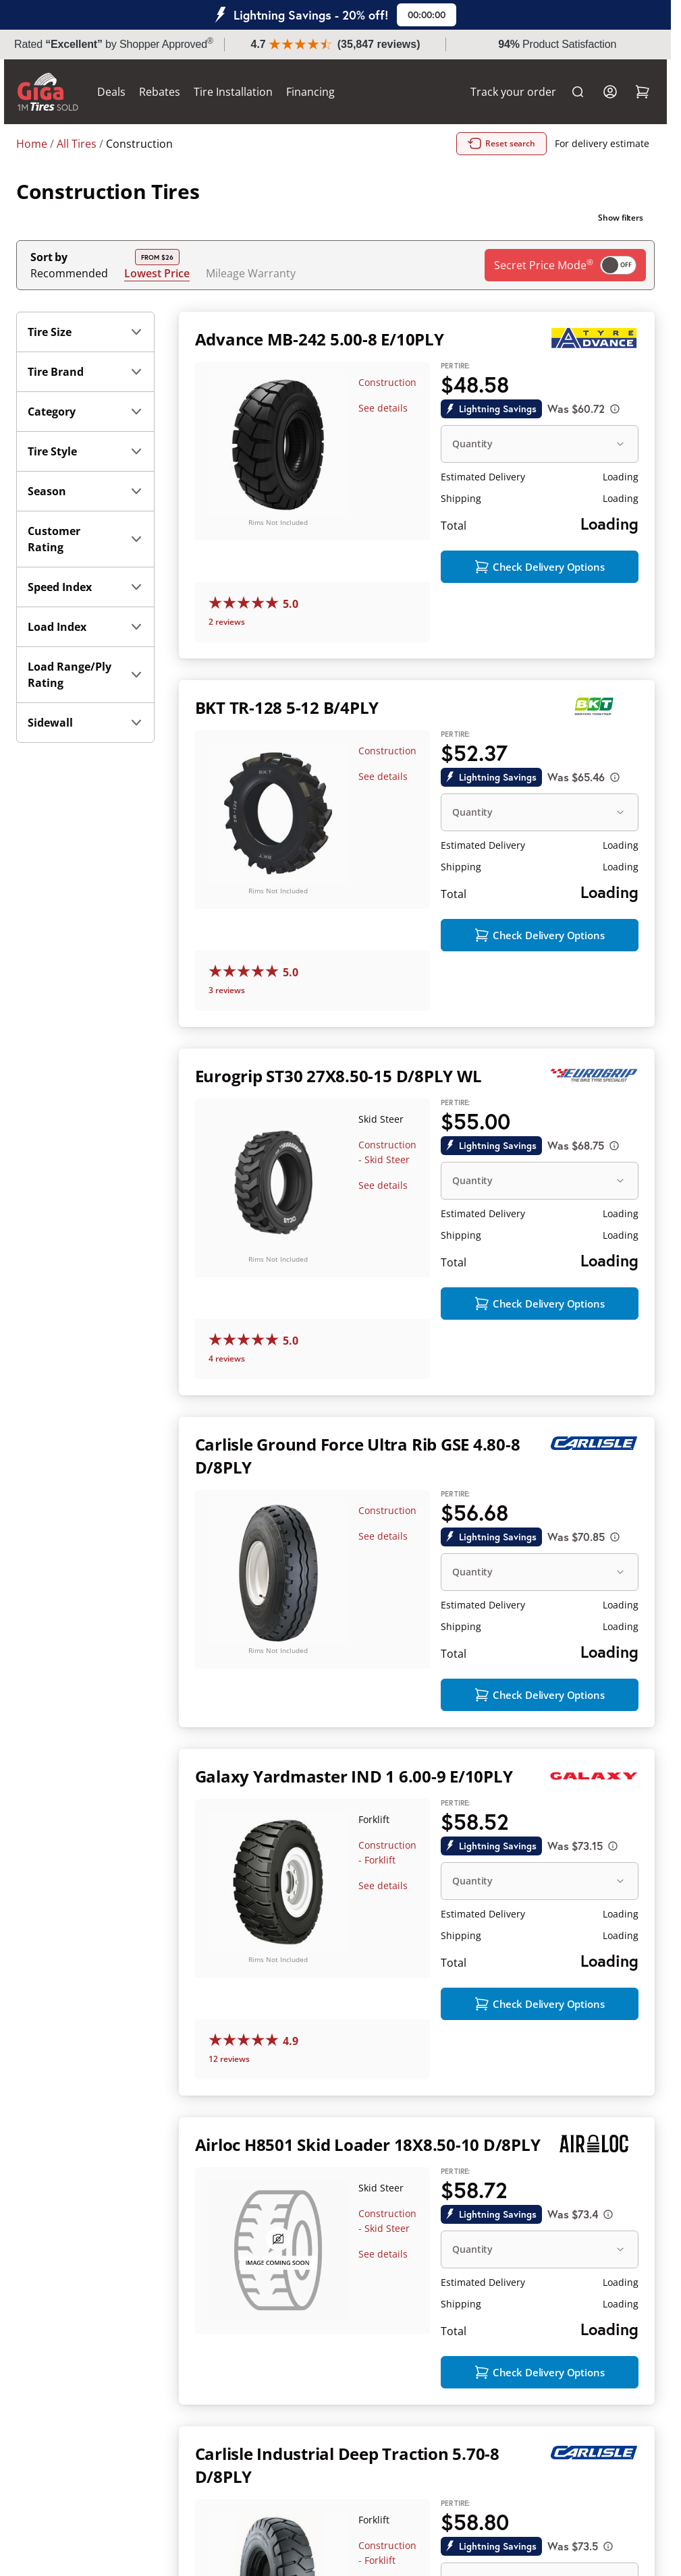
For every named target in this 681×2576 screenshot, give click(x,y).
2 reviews (227, 623)
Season (85, 491)
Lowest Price (157, 273)
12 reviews (229, 2063)
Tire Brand (85, 371)
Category (85, 411)
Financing (322, 91)
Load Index (85, 626)
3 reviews (227, 993)
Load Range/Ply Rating (85, 674)
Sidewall (85, 722)
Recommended (69, 273)
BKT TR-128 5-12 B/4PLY (287, 709)
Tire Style (85, 451)
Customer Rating (85, 539)
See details (383, 407)
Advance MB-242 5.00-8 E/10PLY (319, 339)
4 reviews (227, 1362)
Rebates (171, 91)
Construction (387, 382)
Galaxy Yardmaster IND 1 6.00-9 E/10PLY (354, 1779)
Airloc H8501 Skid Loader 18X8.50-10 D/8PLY (368, 2149)
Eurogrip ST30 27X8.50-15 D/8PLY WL (338, 1078)
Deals (123, 91)
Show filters (620, 217)
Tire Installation (245, 91)
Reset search (501, 143)
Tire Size (85, 332)
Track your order (501, 91)
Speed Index (85, 587)
